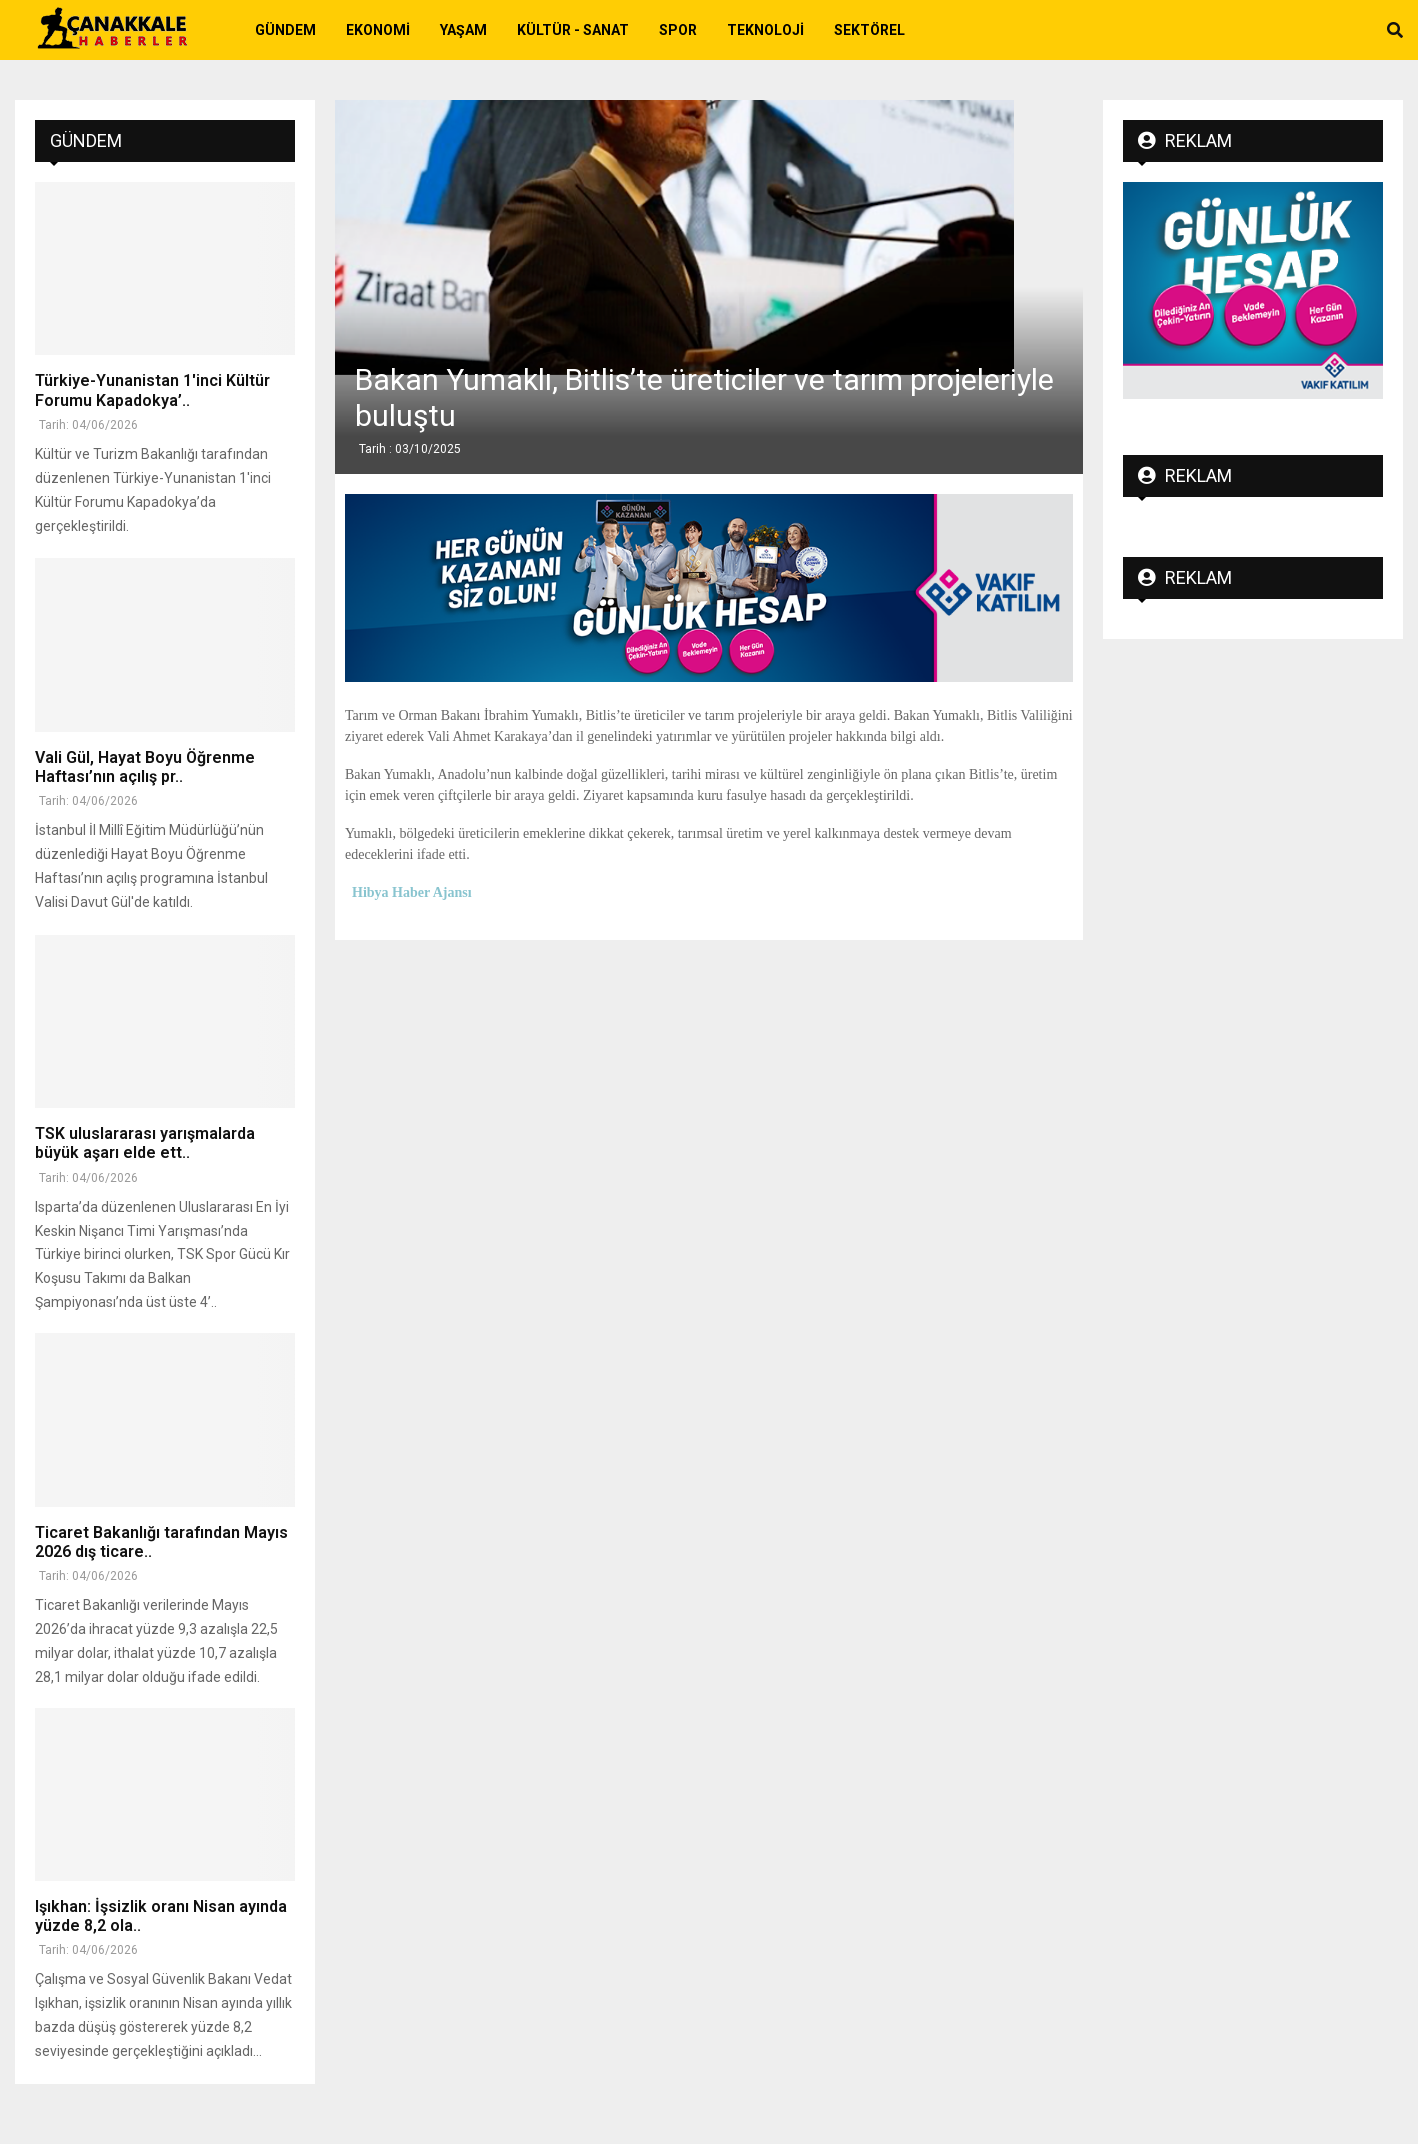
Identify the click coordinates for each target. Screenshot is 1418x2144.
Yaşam (463, 30)
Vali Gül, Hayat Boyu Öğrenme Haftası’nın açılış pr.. (145, 767)
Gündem (285, 30)
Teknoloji (765, 30)
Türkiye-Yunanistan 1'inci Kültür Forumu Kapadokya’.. (152, 390)
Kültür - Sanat (573, 30)
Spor (678, 30)
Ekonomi (378, 30)
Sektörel (869, 30)
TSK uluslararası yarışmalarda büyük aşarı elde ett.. (145, 1143)
